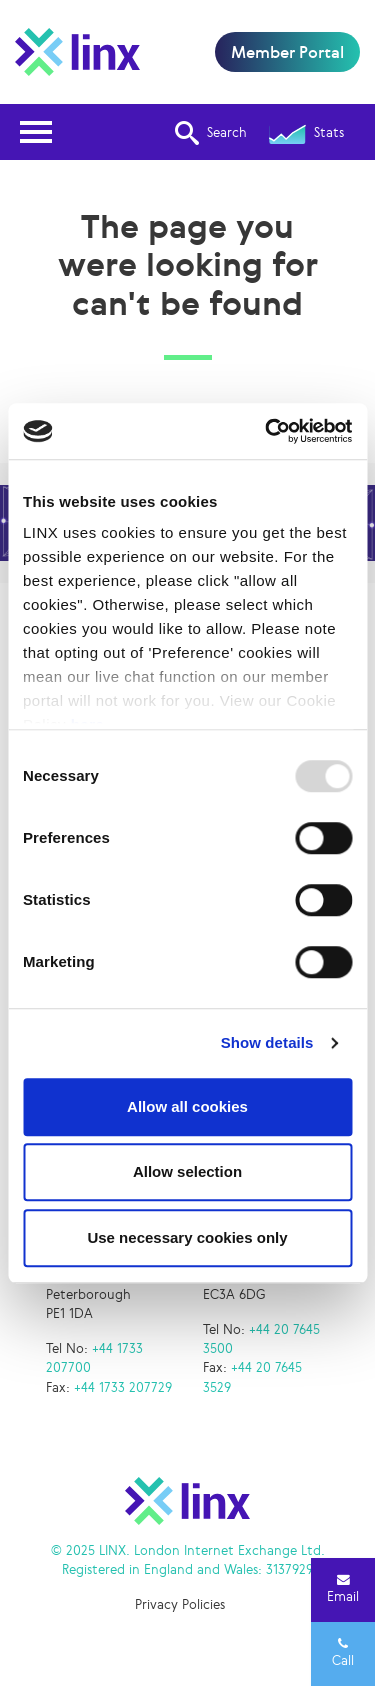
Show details (267, 1042)
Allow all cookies (187, 1106)
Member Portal (287, 52)
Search (211, 133)
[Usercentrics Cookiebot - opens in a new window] (267, 431)
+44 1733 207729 (123, 1387)
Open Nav (42, 119)
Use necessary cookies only (187, 1237)
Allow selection (187, 1171)
